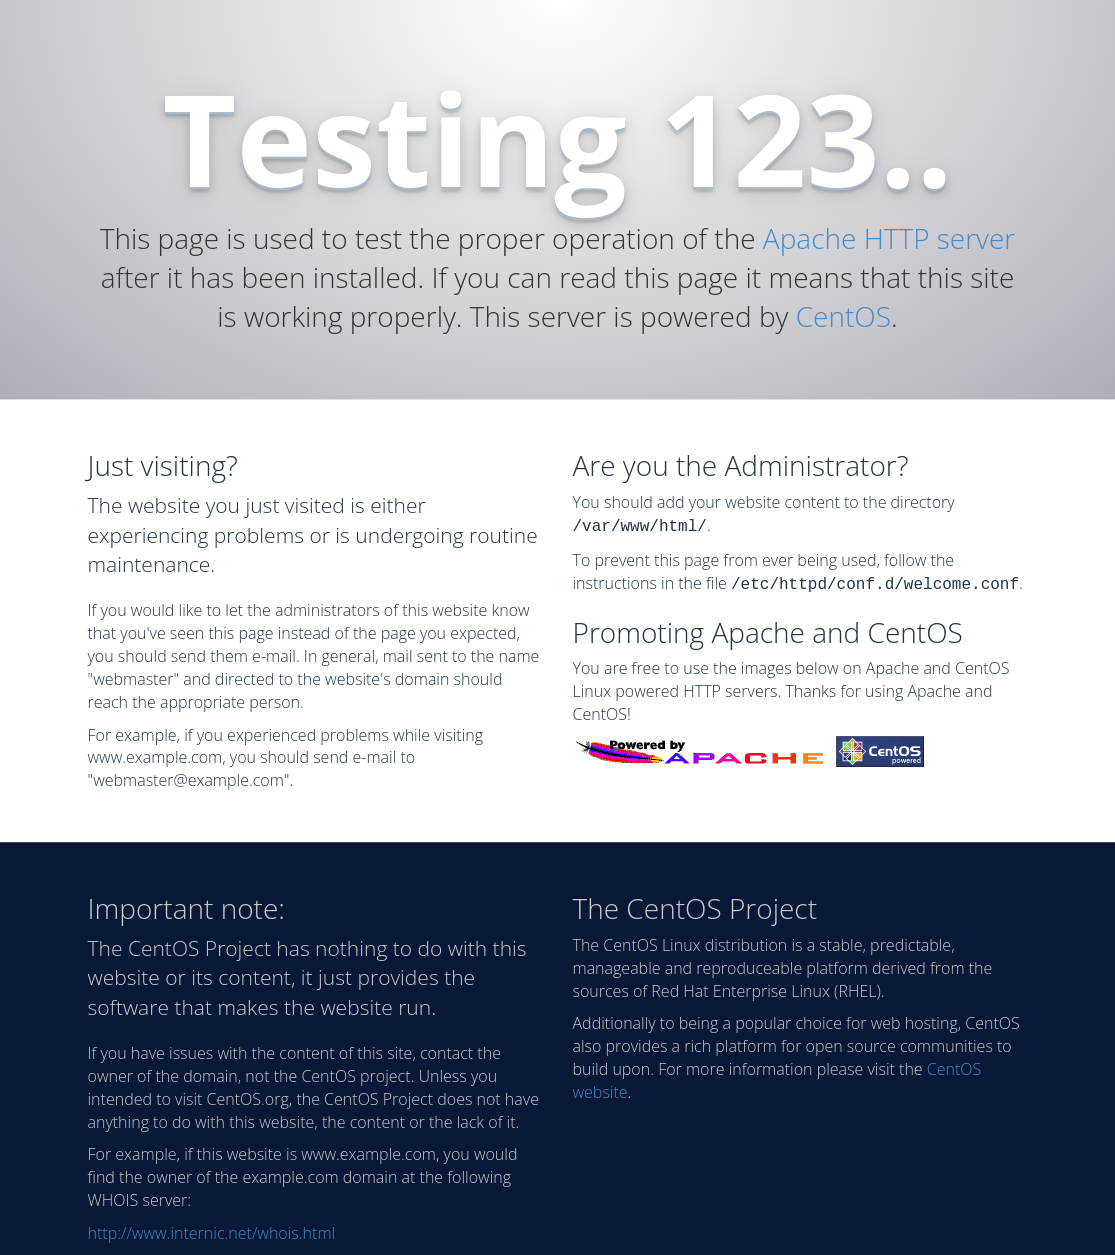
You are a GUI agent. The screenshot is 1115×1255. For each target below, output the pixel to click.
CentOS (843, 316)
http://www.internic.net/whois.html (212, 1233)
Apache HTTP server (889, 238)
